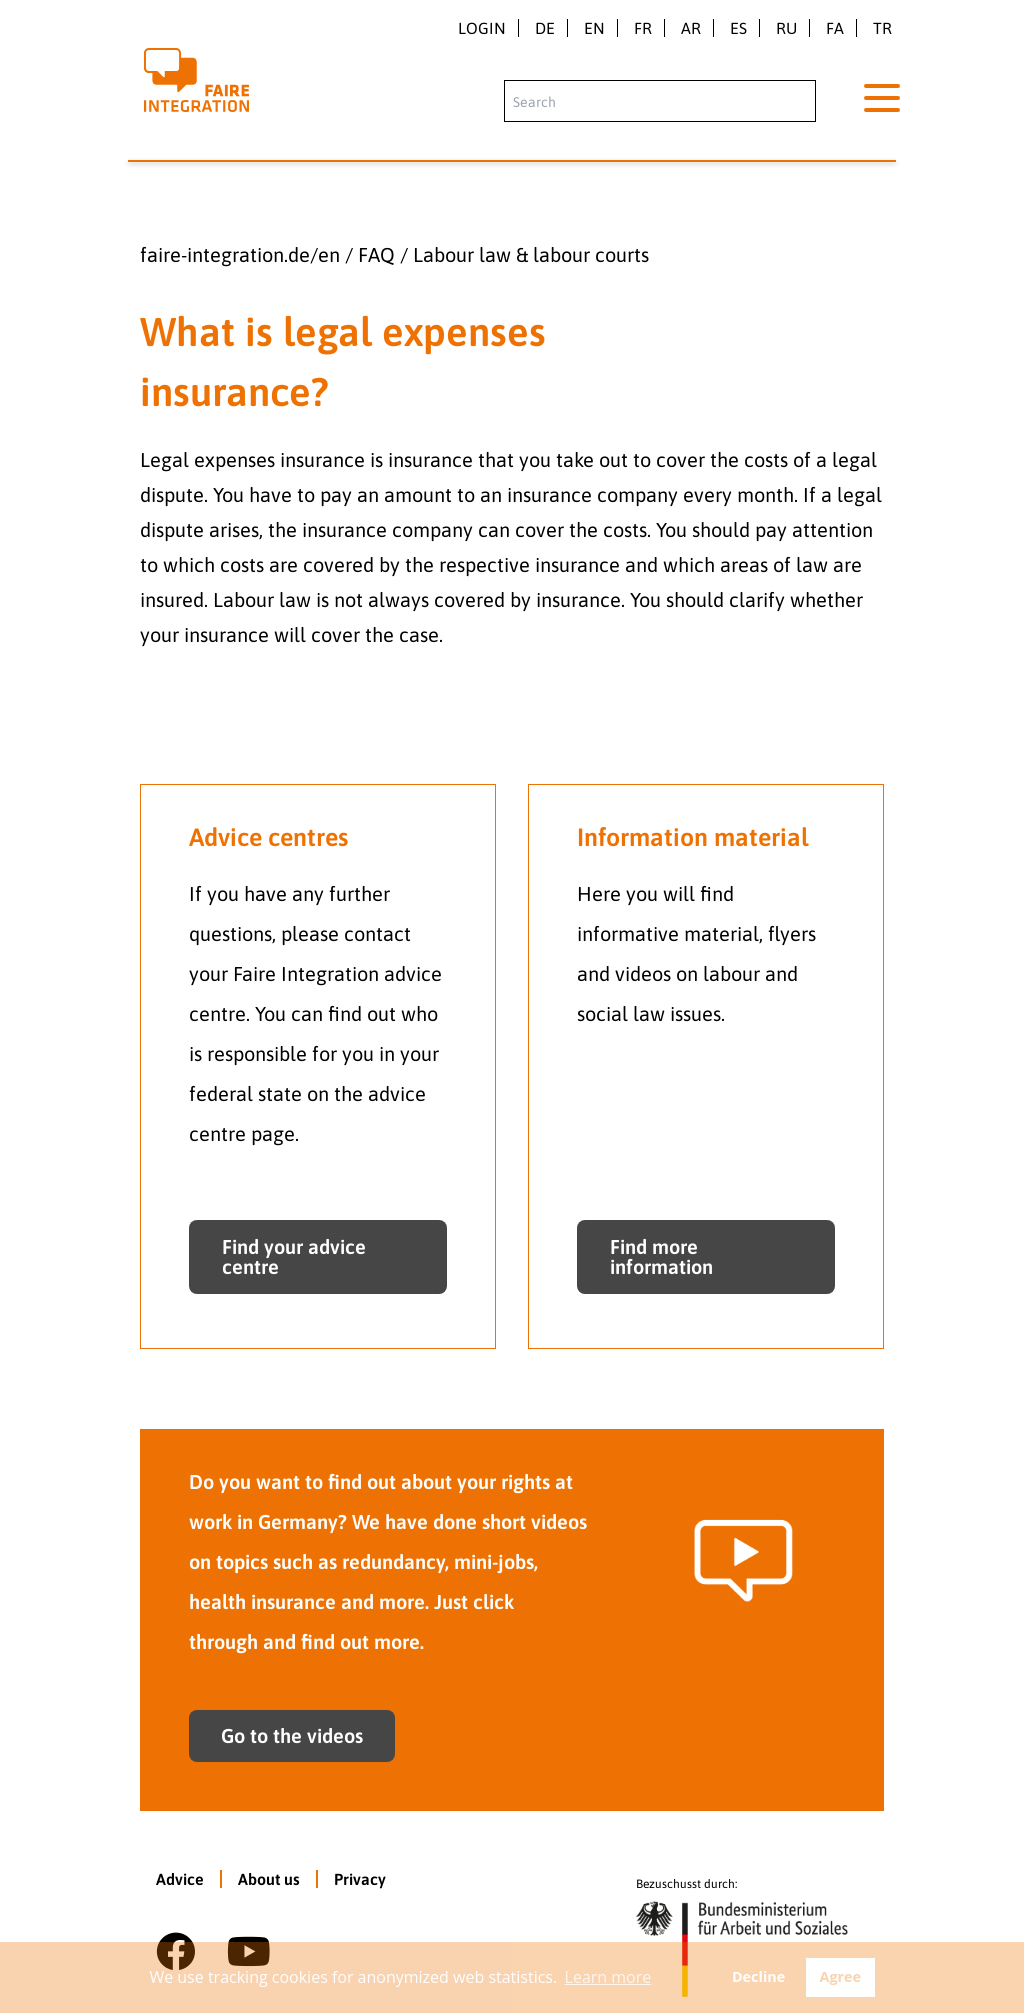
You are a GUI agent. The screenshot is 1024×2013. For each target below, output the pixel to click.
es (738, 28)
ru (786, 28)
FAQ (376, 254)
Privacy (360, 1879)
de (545, 28)
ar (691, 28)
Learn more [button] (608, 1977)
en (594, 28)
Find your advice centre (294, 1256)
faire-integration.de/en (240, 254)
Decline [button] (758, 1976)
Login (482, 28)
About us (269, 1879)
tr (882, 28)
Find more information (661, 1256)
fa (835, 28)
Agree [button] (840, 1976)
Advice (180, 1879)
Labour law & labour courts (531, 254)
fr (643, 28)
